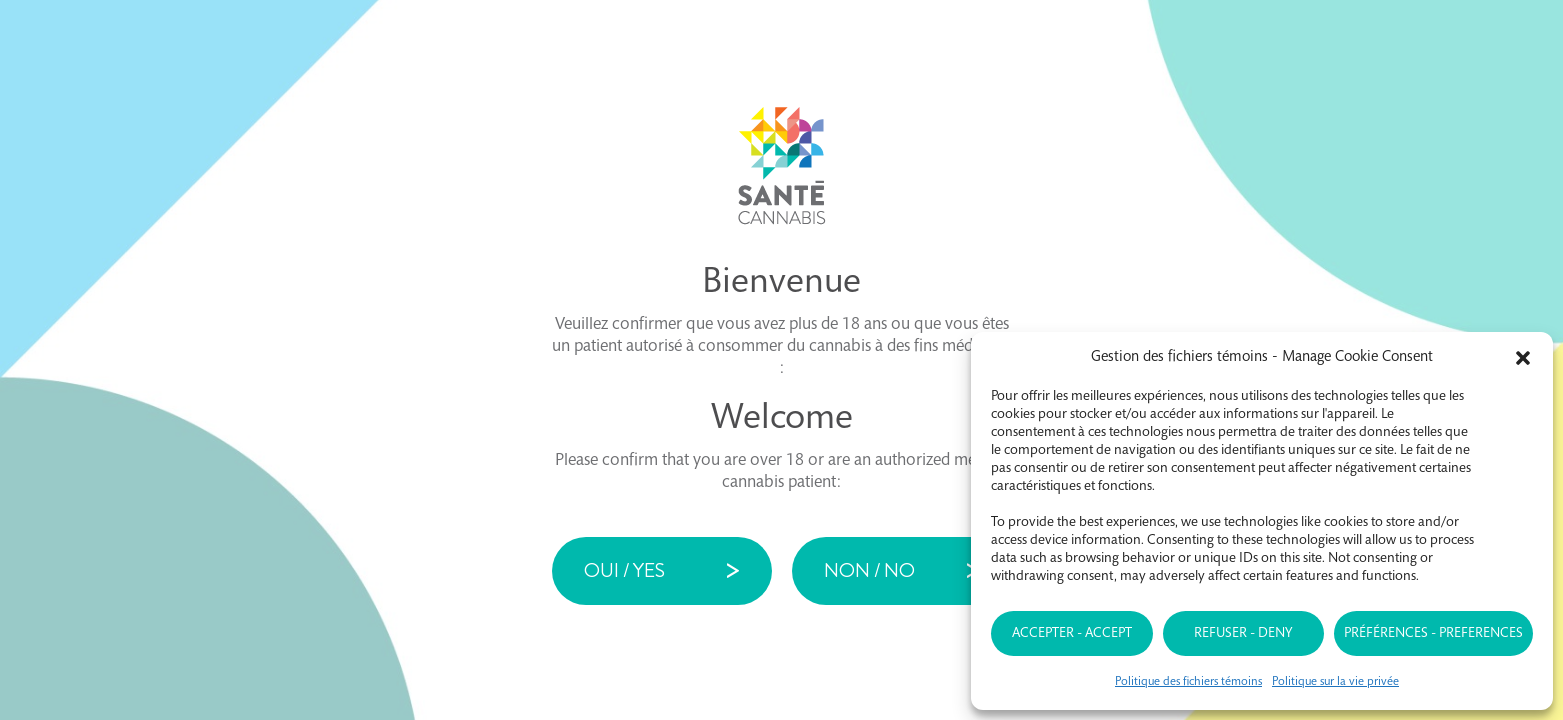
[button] (1523, 358)
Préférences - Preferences (1433, 634)
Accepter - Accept (1072, 634)
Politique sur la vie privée (1335, 682)
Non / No (869, 570)
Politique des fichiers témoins (1188, 682)
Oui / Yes (624, 570)
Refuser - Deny (1243, 634)
